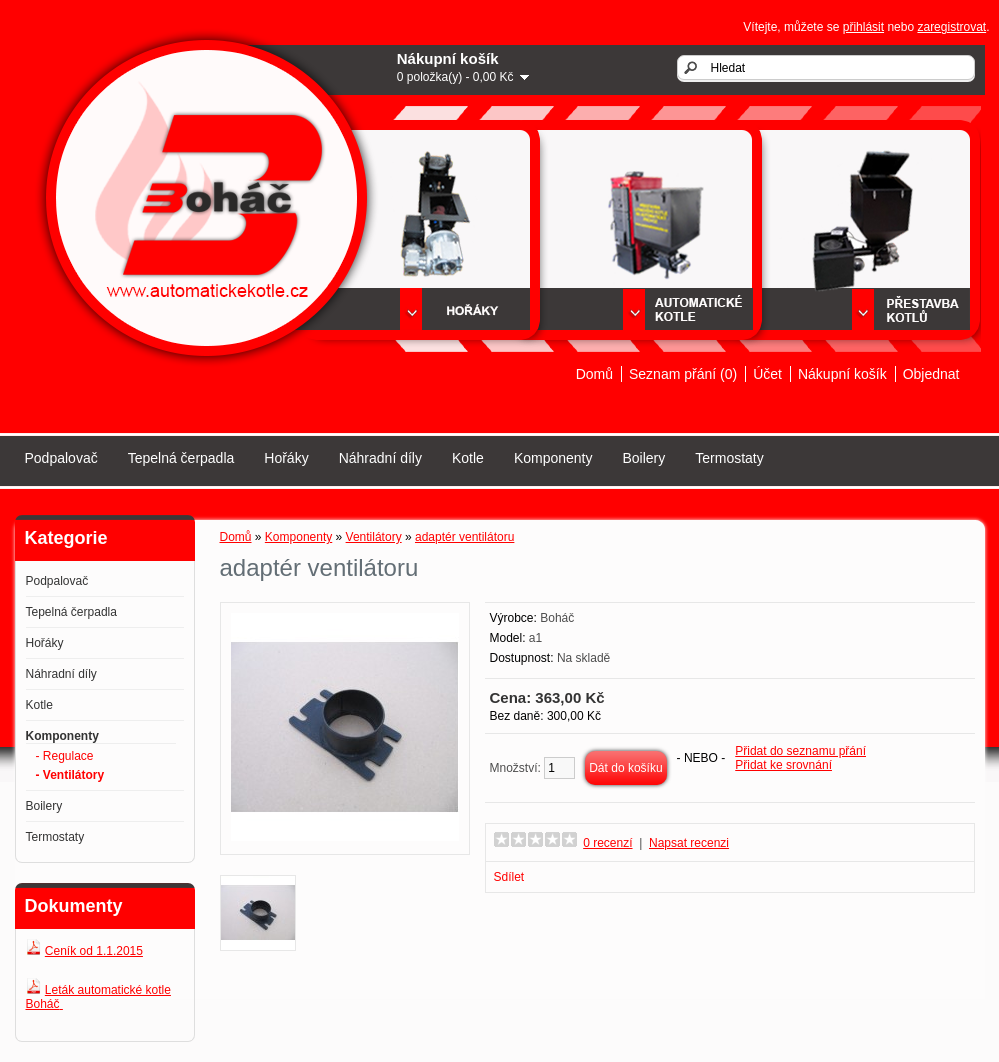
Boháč (557, 618)
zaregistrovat (951, 27)
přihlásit (863, 27)
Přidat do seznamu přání (800, 751)
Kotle (468, 458)
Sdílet (509, 877)
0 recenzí (607, 843)
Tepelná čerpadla (181, 458)
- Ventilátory (70, 775)
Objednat (931, 374)
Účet (767, 374)
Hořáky (286, 458)
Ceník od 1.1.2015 (94, 951)
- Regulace (65, 756)
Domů (594, 374)
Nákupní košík (842, 374)
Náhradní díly (380, 458)
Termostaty (729, 458)
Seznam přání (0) (683, 374)
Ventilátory (374, 537)
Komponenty (553, 458)
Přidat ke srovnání (783, 765)
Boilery (643, 458)
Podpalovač (61, 458)
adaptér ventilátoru (464, 537)
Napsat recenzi (689, 843)
